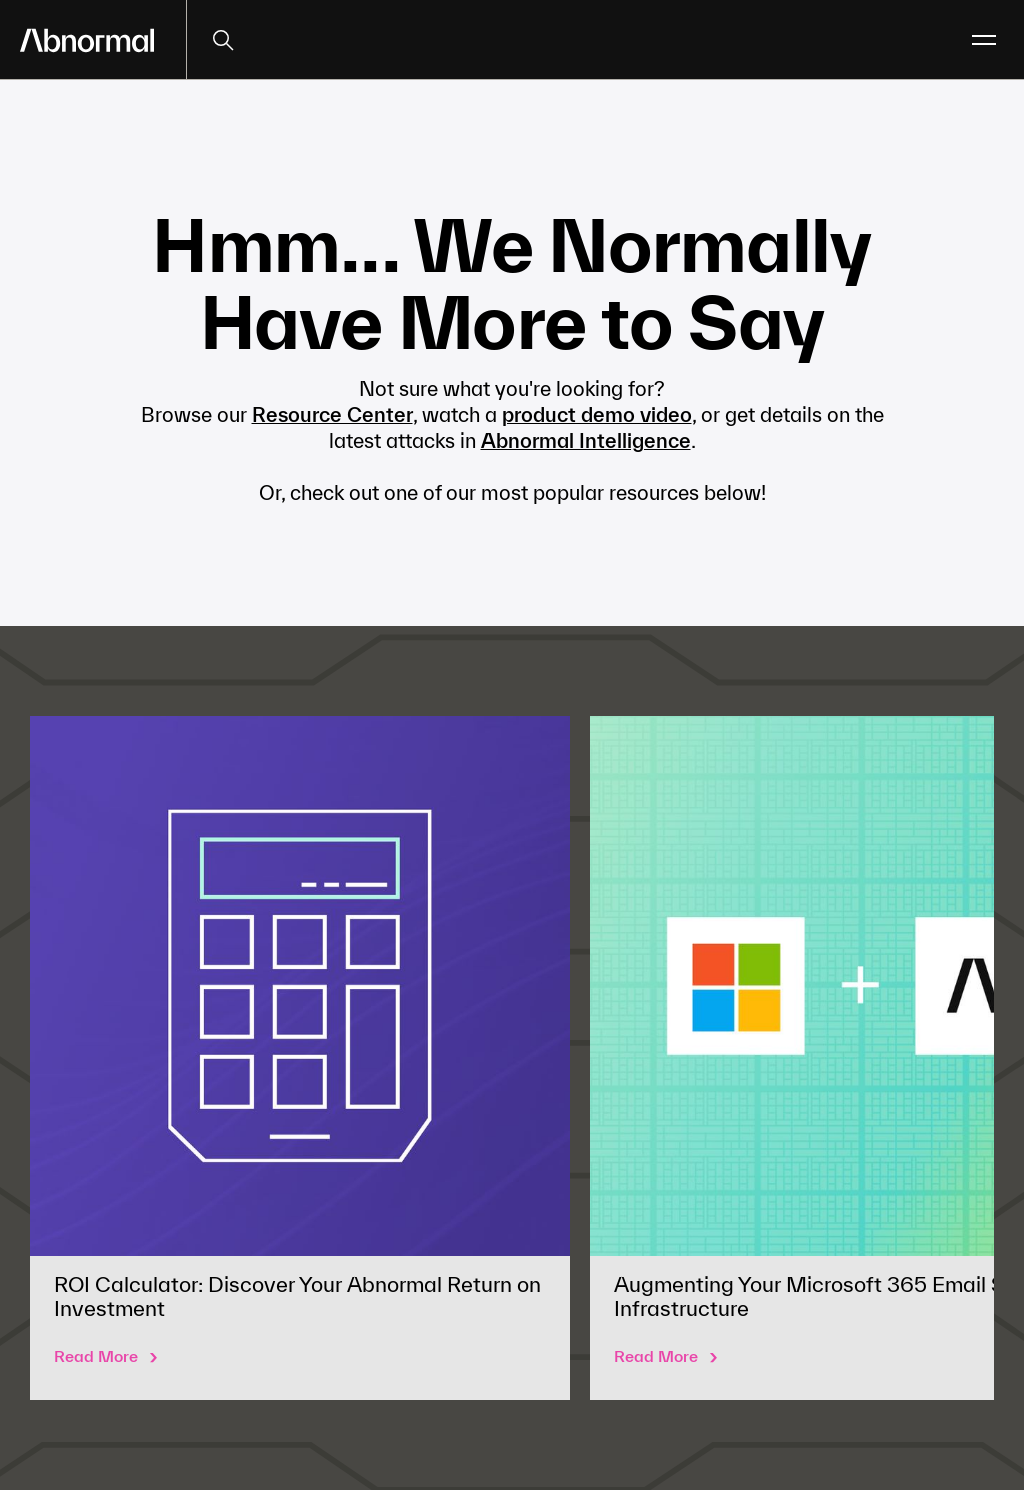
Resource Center (332, 414)
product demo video (597, 414)
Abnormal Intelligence (586, 440)
